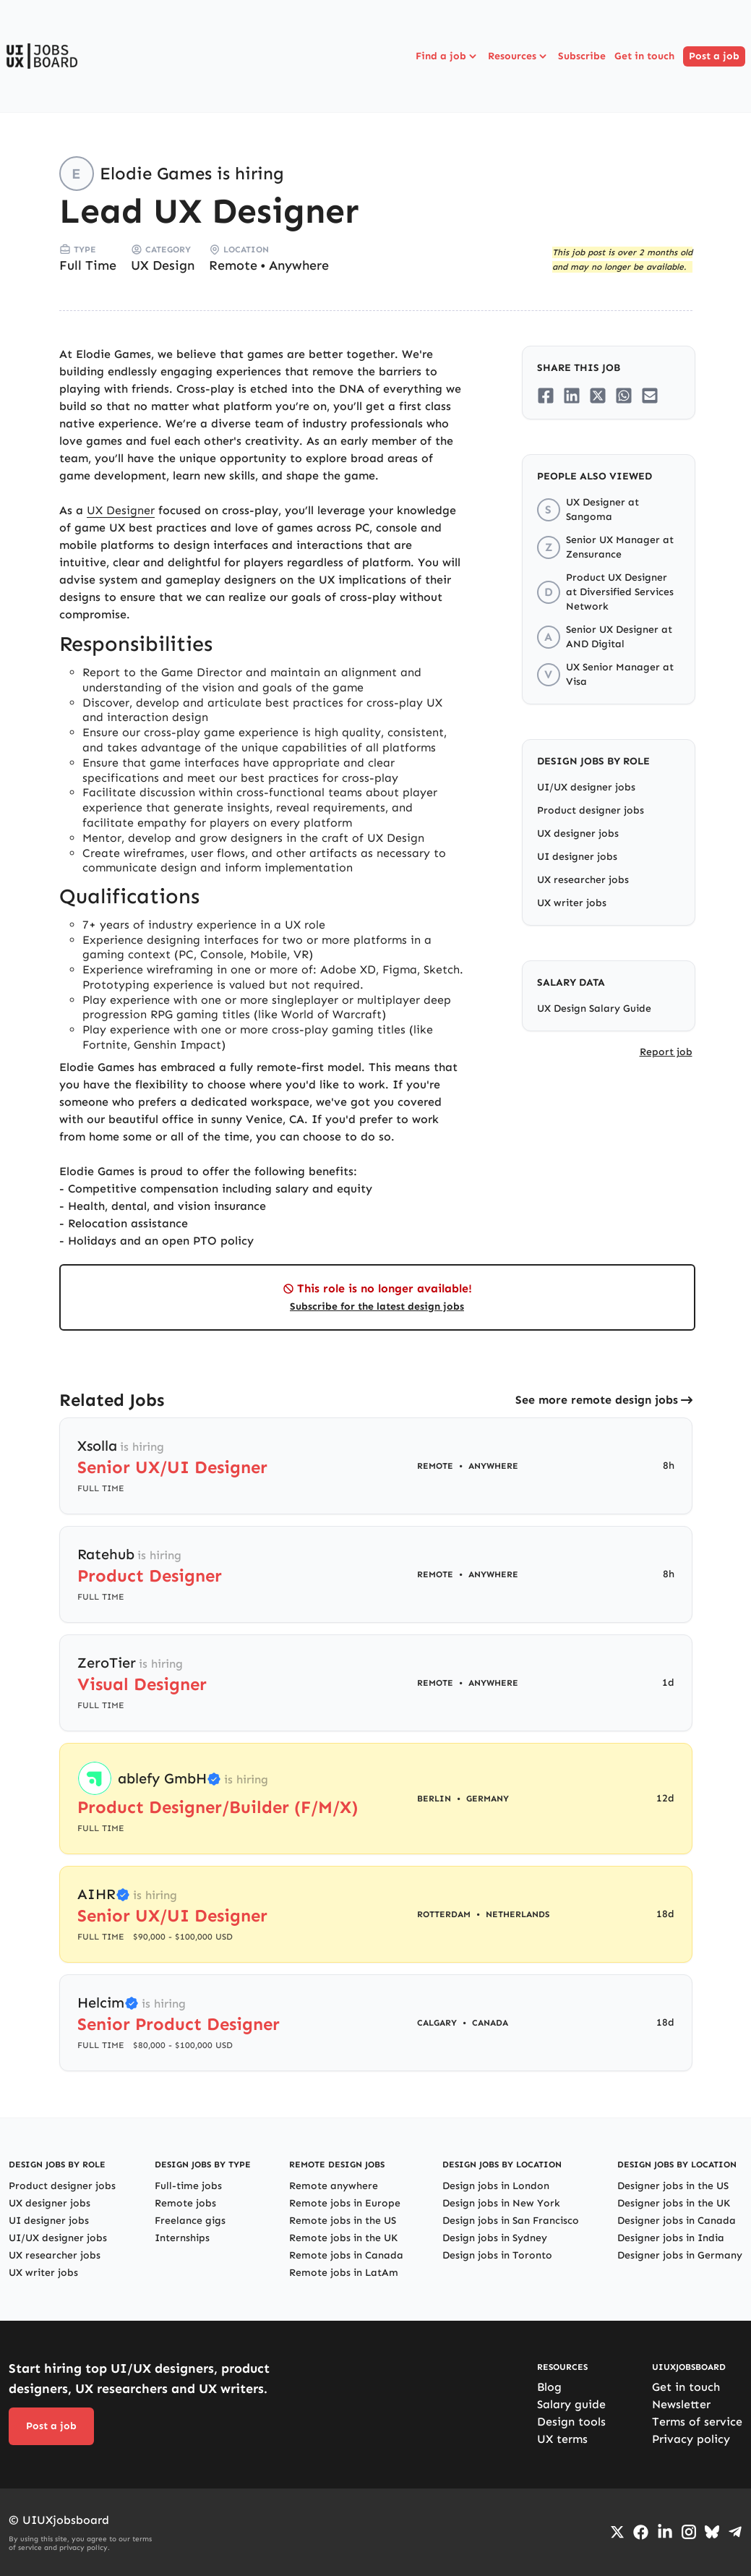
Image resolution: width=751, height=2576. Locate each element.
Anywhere (299, 265)
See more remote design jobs (596, 1400)
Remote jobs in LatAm (343, 2272)
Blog (549, 2387)
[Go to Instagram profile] (689, 2532)
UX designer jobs (578, 833)
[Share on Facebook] (545, 395)
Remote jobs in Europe (344, 2203)
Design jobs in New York (501, 2203)
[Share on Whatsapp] (623, 395)
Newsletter (681, 2404)
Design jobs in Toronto (497, 2255)
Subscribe (582, 56)
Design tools (571, 2421)
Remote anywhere (333, 2186)
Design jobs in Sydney (494, 2238)
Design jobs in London (495, 2186)
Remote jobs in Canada (346, 2255)
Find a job (447, 56)
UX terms (562, 2439)
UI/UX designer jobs (586, 787)
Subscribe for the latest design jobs (377, 1306)
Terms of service (697, 2421)
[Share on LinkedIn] (571, 395)
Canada (490, 2023)
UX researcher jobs (583, 880)
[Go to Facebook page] (640, 2532)
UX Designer (121, 510)
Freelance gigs (190, 2220)
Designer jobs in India (670, 2238)
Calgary (437, 2023)
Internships (182, 2238)
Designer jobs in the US (673, 2186)
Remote (233, 265)
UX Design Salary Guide (594, 1008)
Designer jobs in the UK (673, 2203)
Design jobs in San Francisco (510, 2220)
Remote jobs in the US (342, 2220)
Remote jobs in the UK (343, 2238)
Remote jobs (185, 2203)
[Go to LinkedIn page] (665, 2532)
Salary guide (571, 2404)
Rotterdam (444, 1914)
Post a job (714, 56)
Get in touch (644, 56)
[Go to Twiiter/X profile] (617, 2532)
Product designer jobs (590, 810)
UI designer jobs (577, 856)
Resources (518, 56)
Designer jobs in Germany (679, 2255)
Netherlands (517, 1914)
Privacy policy (691, 2439)
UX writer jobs (571, 903)
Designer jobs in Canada (676, 2220)
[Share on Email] (649, 395)
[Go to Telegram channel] (735, 2532)
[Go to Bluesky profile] (712, 2532)
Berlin (434, 1799)
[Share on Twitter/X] (597, 395)
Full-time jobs (188, 2186)
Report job (666, 1052)
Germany (487, 1799)
